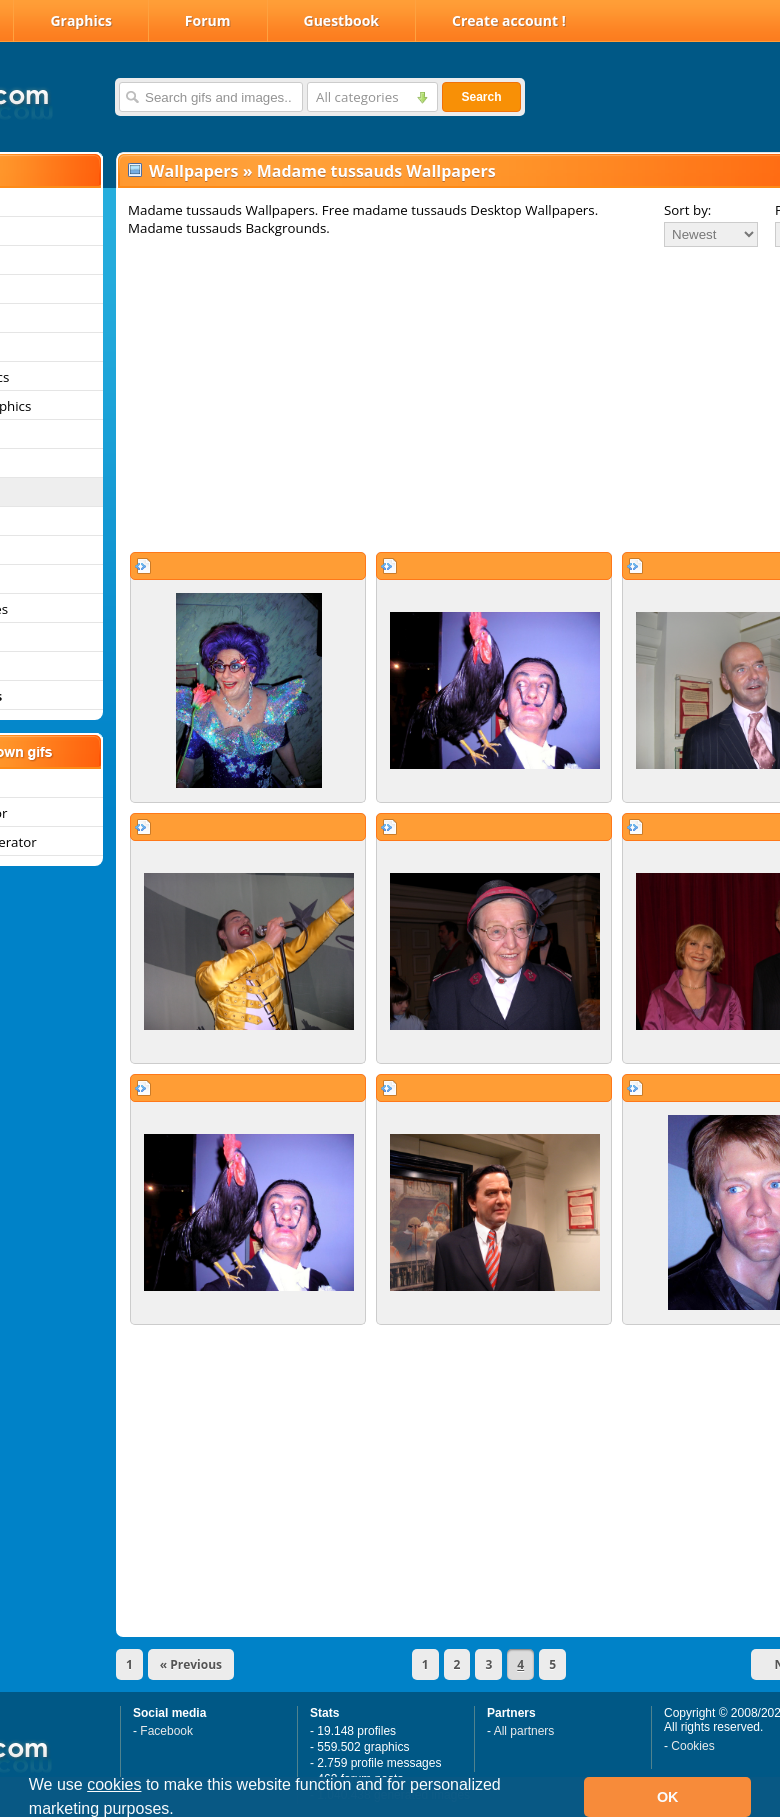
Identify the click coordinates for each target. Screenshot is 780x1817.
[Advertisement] (404, 399)
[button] (181, 1811)
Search (481, 97)
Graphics (80, 20)
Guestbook (342, 20)
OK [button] (668, 1797)
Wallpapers (193, 171)
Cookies (692, 1746)
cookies (114, 1784)
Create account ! (509, 20)
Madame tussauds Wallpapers (376, 171)
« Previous (191, 1664)
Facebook (166, 1731)
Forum (208, 20)
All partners (524, 1731)
